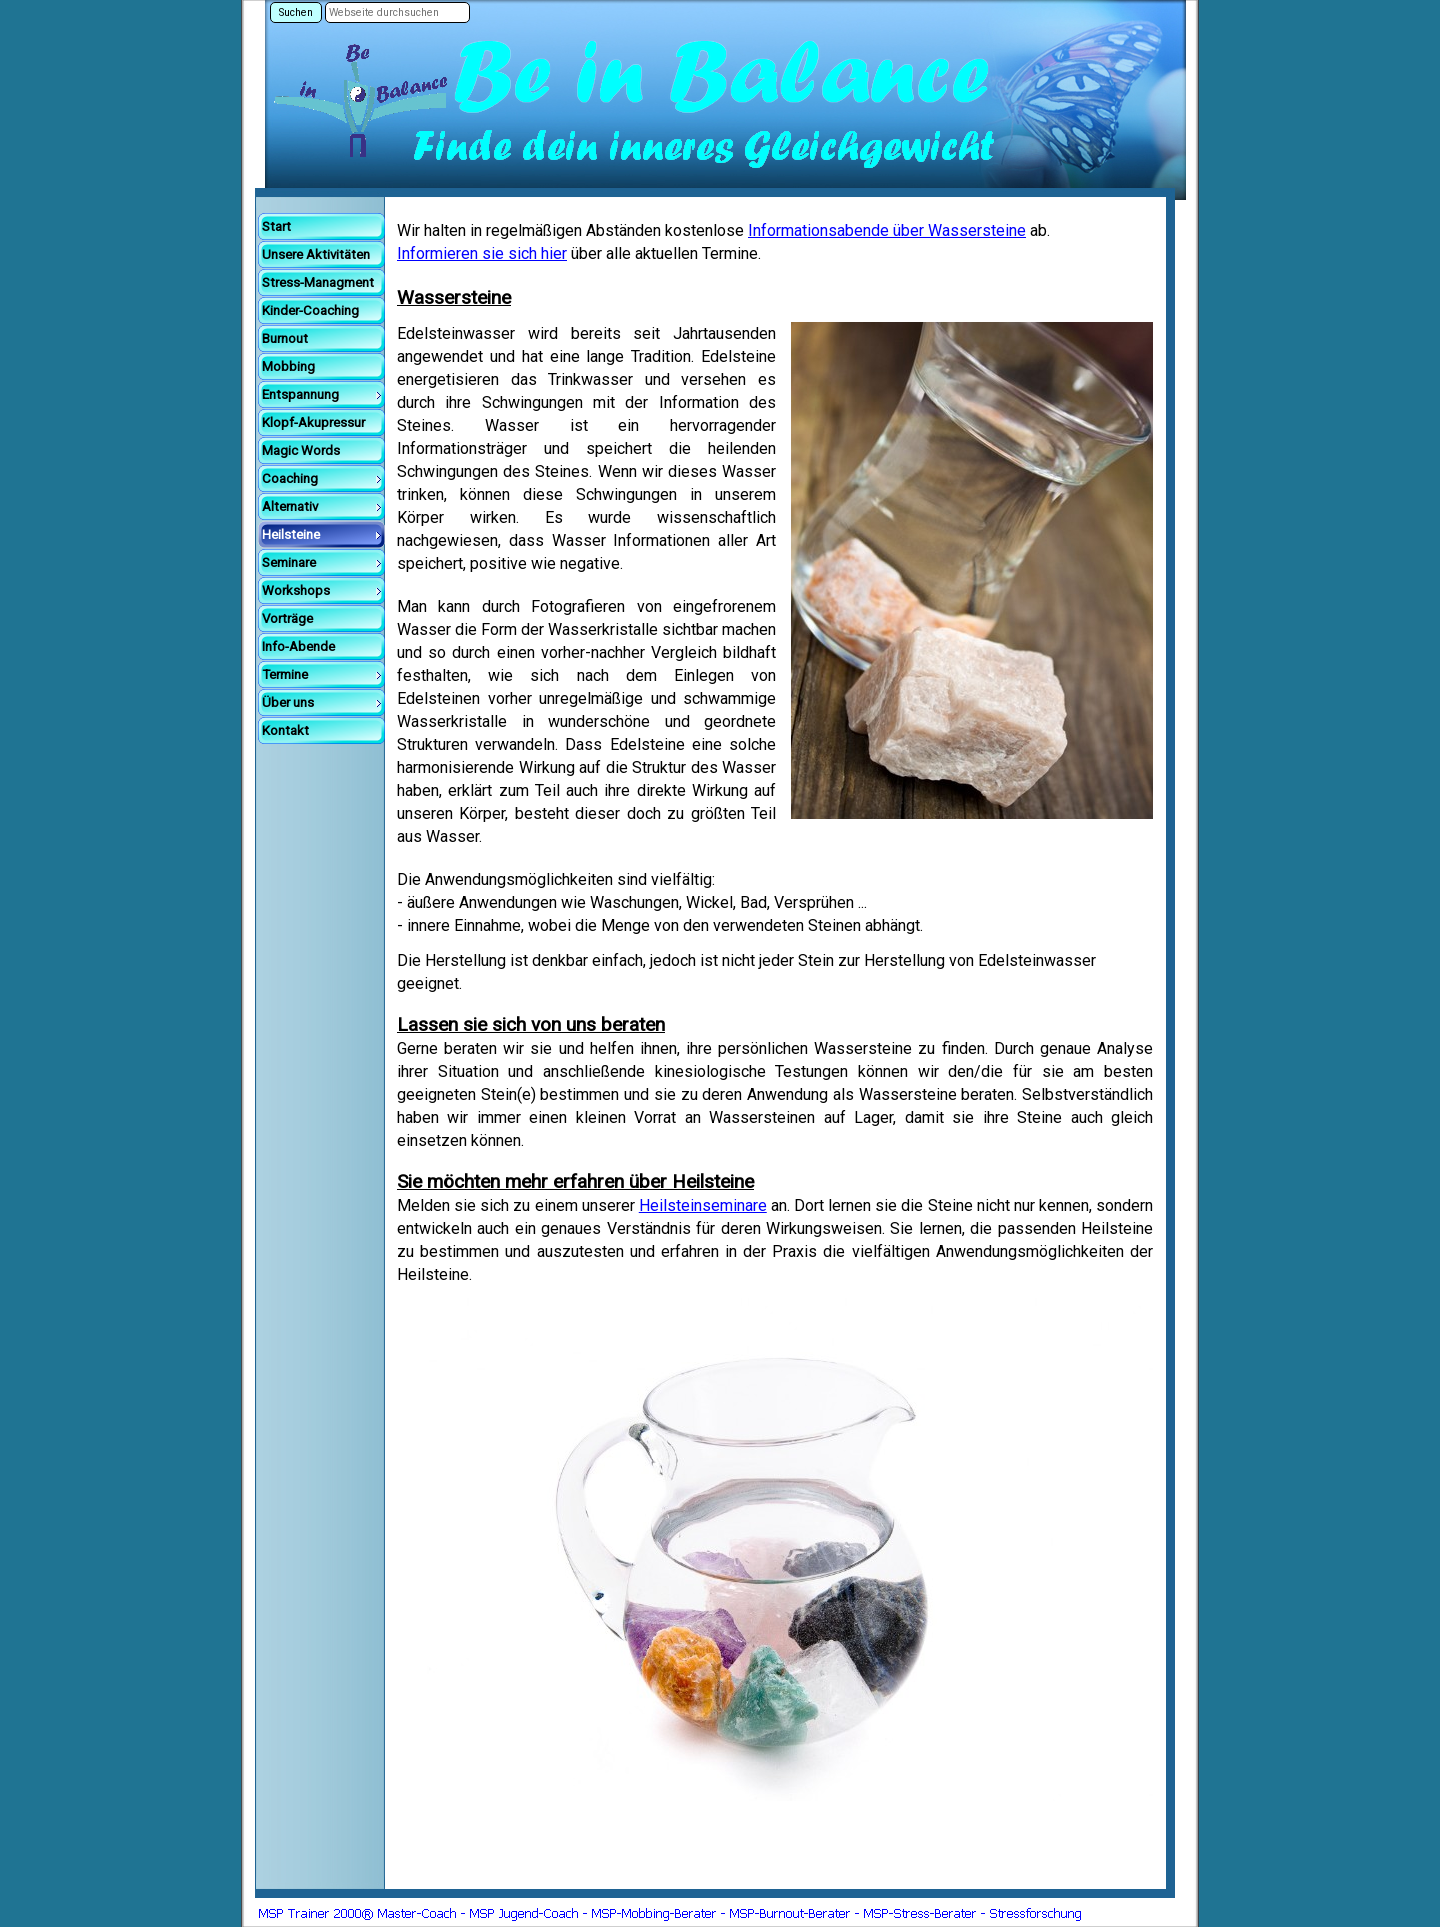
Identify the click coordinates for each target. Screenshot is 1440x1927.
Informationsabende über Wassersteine (887, 230)
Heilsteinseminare (703, 1205)
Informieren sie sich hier (482, 253)
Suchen (296, 12)
